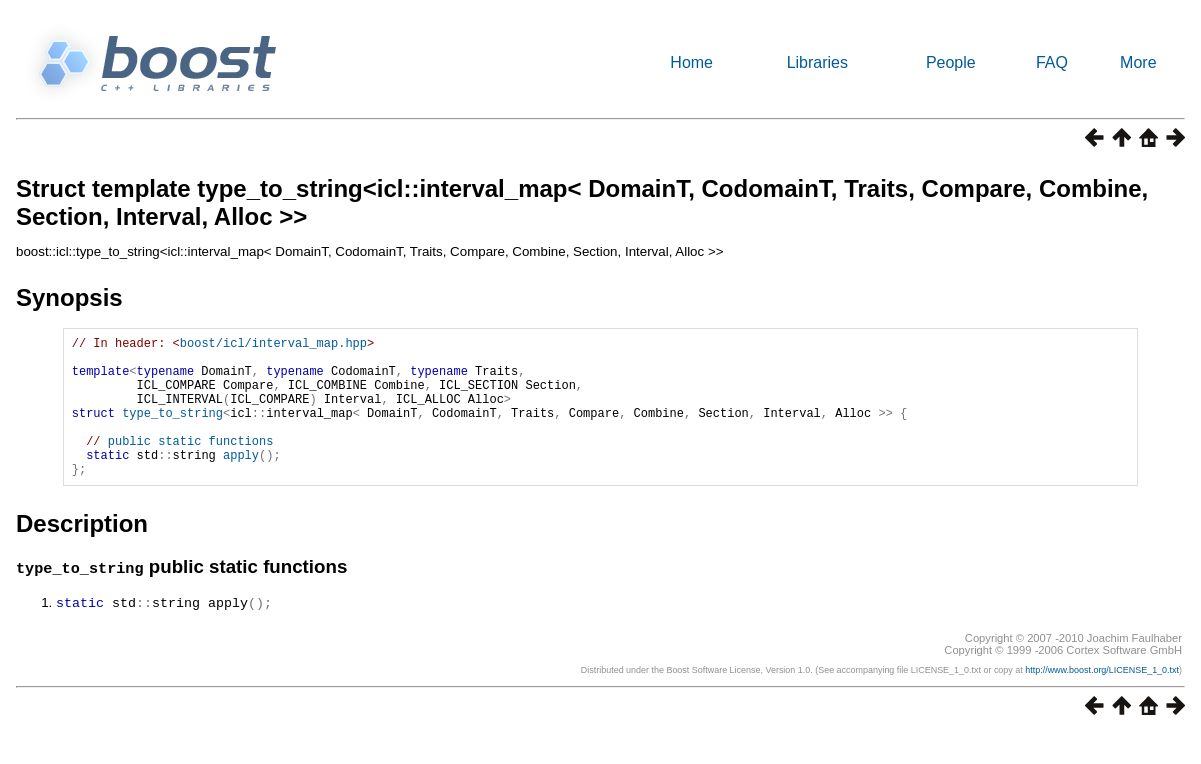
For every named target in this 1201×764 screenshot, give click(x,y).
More (1138, 62)
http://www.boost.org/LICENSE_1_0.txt (1102, 699)
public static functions (191, 464)
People (951, 62)
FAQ (1052, 62)
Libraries (817, 62)
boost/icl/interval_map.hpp (273, 345)
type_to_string (172, 430)
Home (691, 62)
